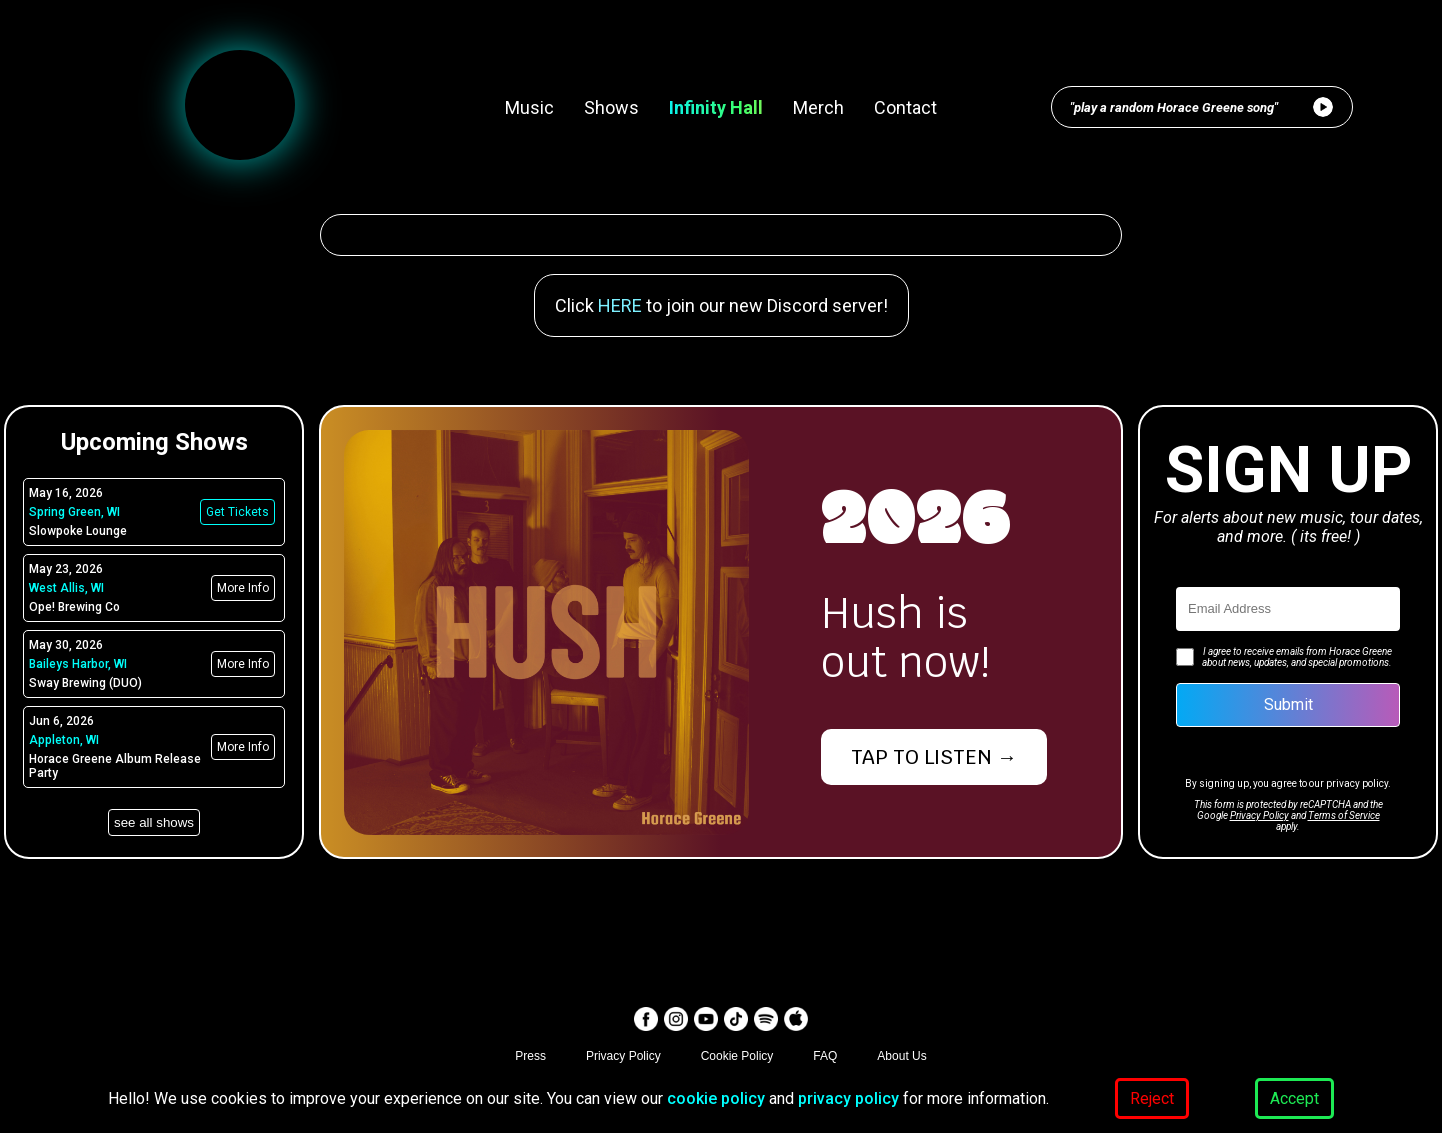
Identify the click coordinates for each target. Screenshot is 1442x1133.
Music (529, 107)
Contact (905, 107)
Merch (818, 107)
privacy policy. (1358, 783)
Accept (1294, 1098)
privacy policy (850, 1098)
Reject (1152, 1098)
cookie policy (716, 1098)
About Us (901, 1056)
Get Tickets (237, 512)
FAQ (825, 1056)
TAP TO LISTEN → (934, 757)
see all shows (154, 822)
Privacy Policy (1259, 815)
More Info (243, 588)
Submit (1288, 704)
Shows (611, 107)
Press (530, 1056)
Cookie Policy (737, 1056)
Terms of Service (1344, 815)
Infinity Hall (716, 107)
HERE (620, 305)
